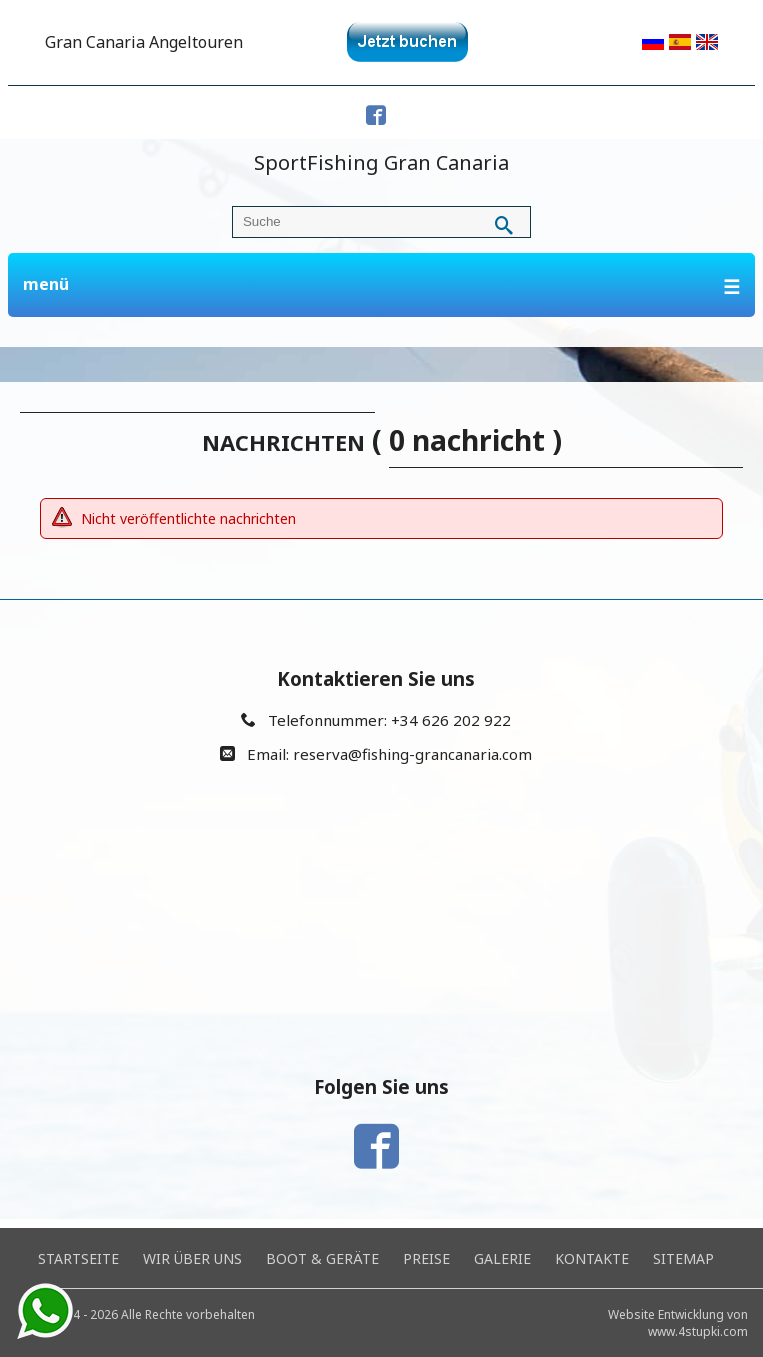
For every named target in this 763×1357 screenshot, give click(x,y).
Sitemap (683, 1258)
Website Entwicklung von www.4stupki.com (678, 1323)
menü (382, 286)
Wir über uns (192, 1258)
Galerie (502, 1258)
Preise (426, 1258)
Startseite (78, 1258)
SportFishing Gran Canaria (381, 162)
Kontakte (592, 1258)
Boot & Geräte (322, 1258)
